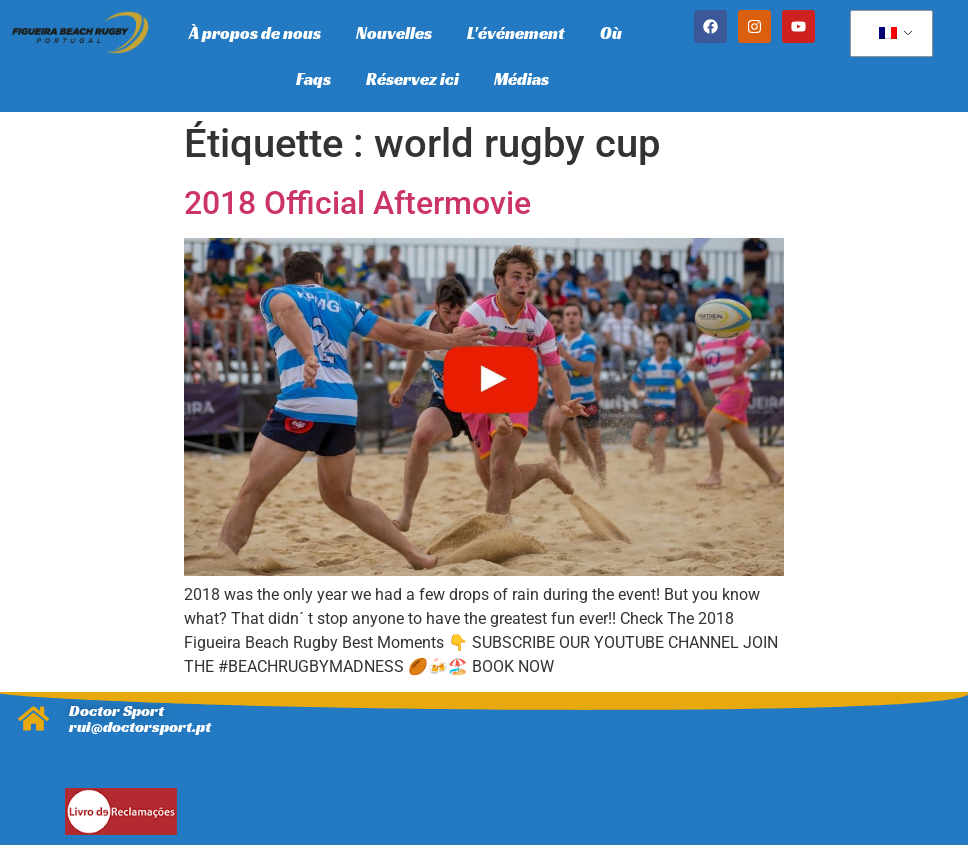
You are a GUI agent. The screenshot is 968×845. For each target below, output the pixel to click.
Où (611, 33)
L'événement (516, 33)
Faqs (313, 79)
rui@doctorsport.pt (140, 726)
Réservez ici (412, 79)
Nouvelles (394, 33)
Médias (521, 79)
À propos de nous (255, 33)
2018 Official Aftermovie (357, 203)
